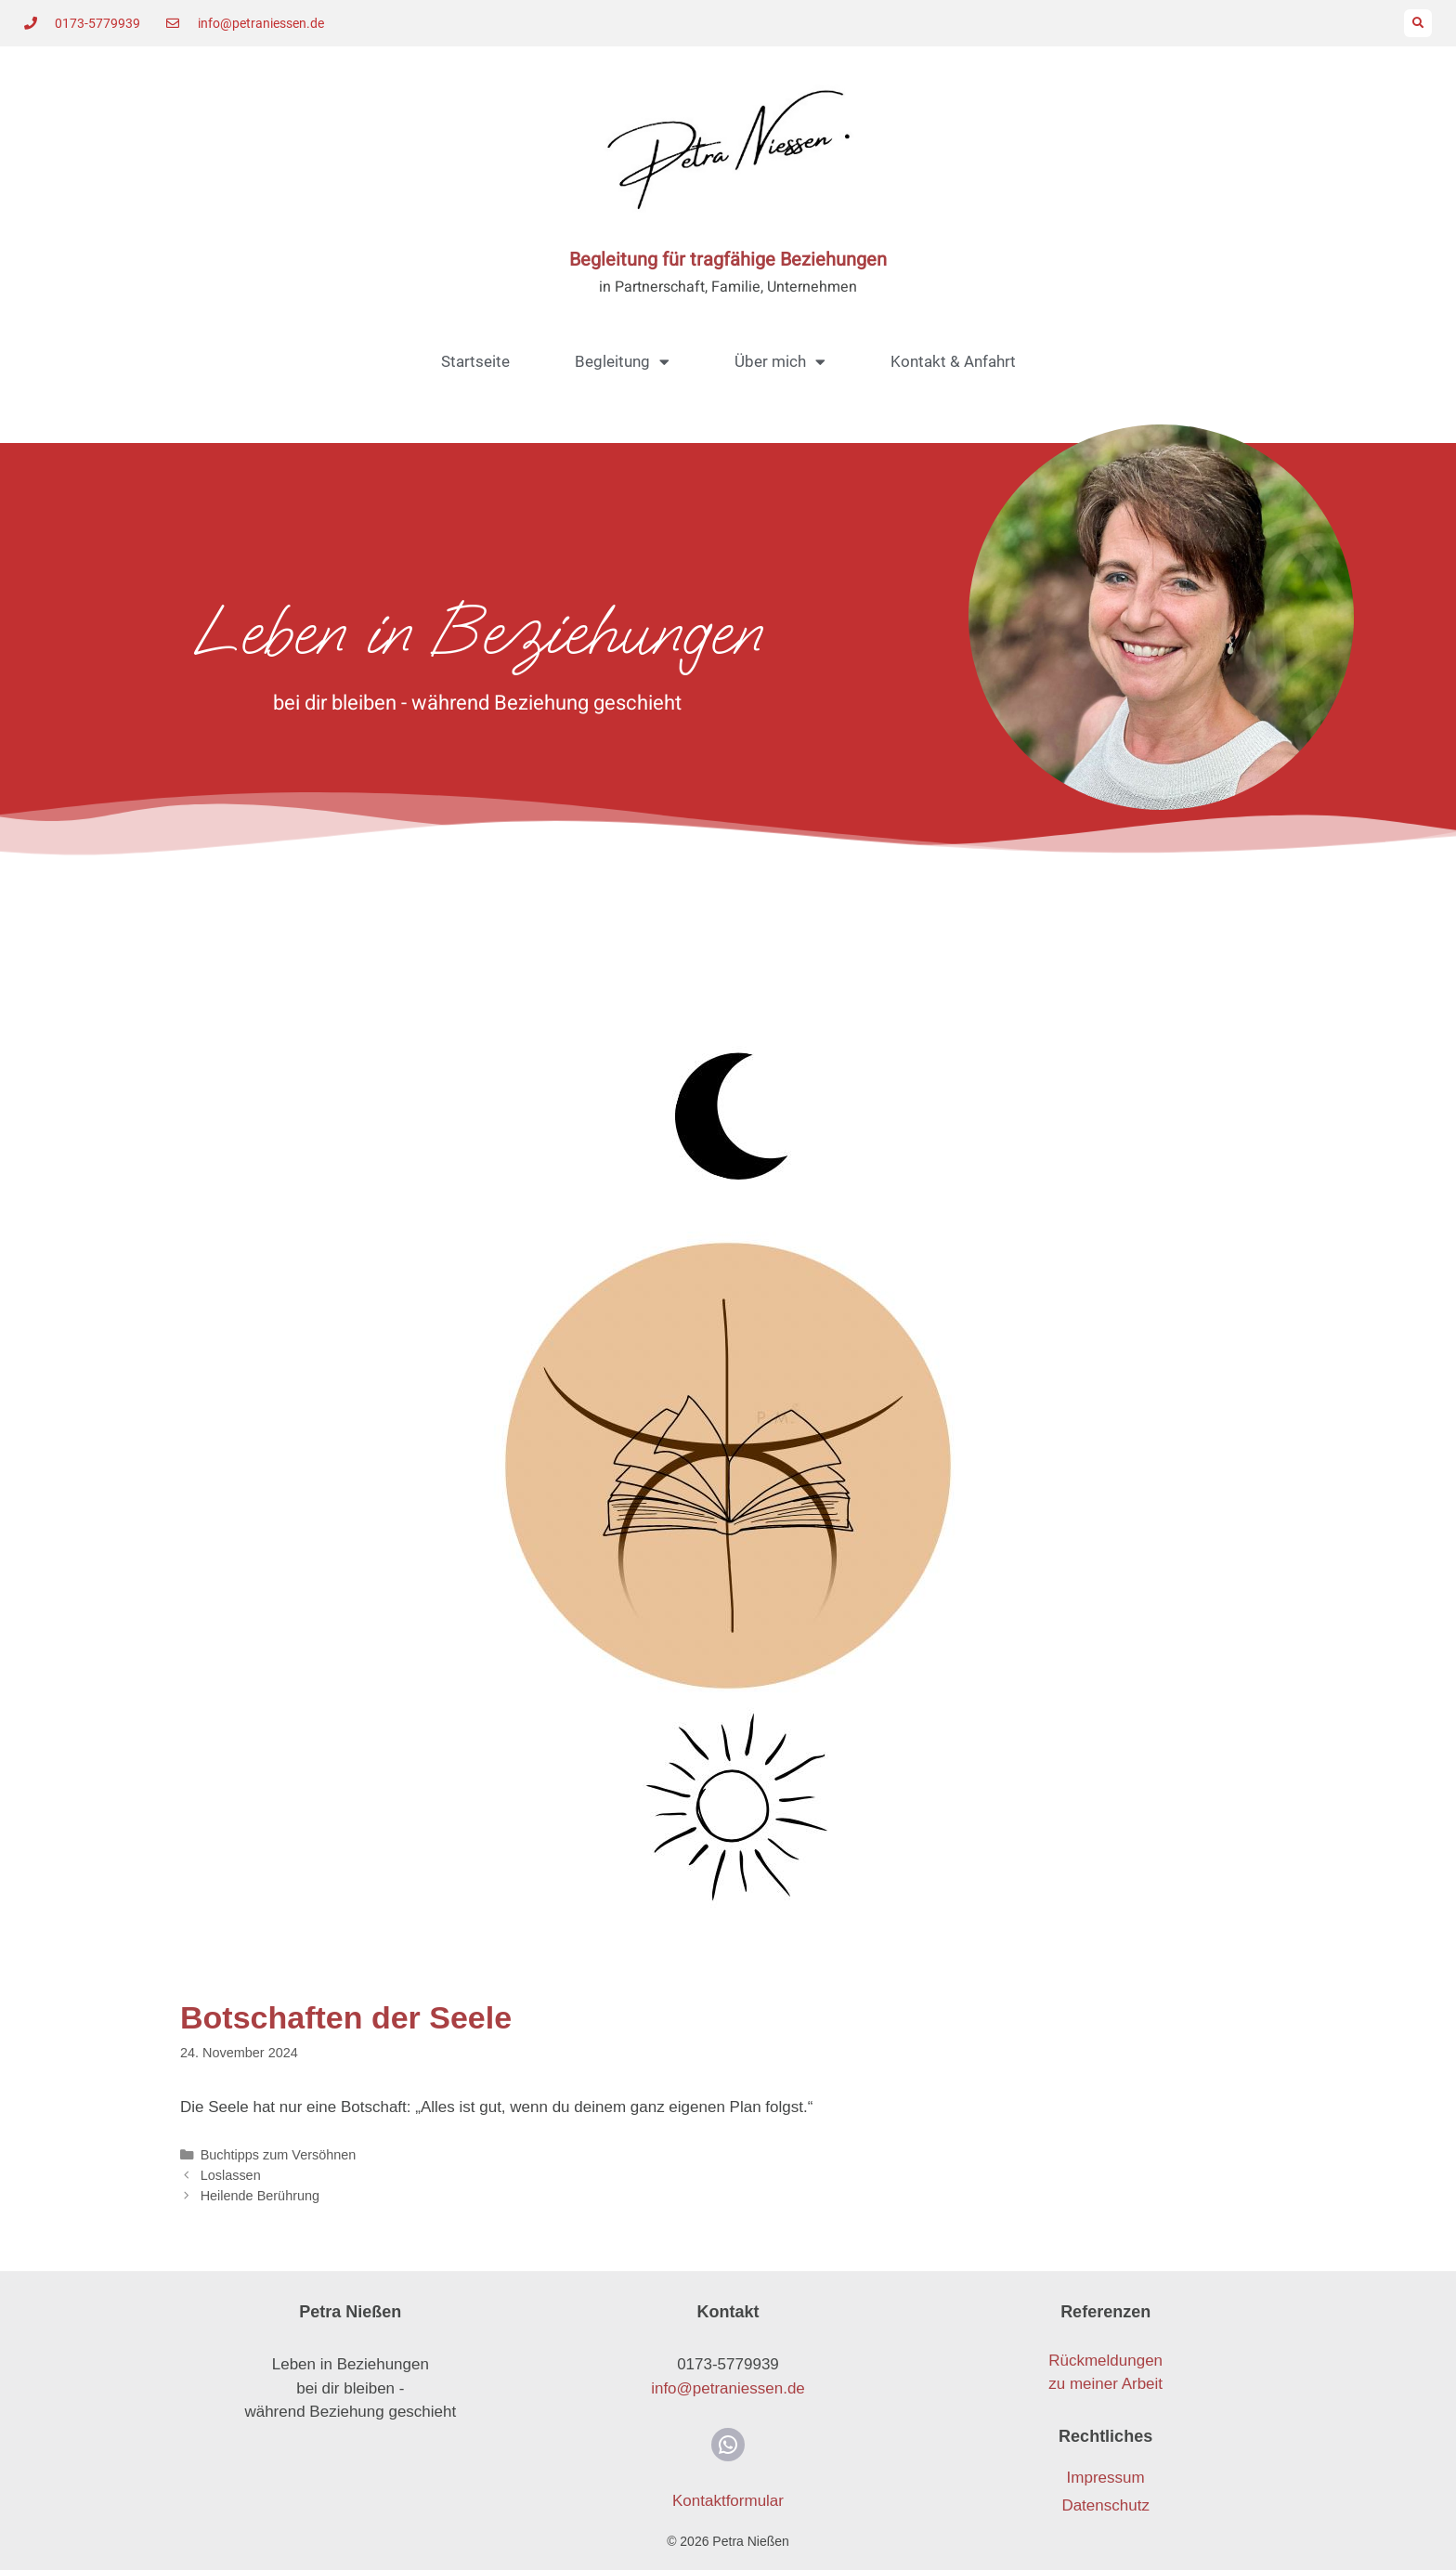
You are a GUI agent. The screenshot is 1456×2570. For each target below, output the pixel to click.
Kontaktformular (728, 2501)
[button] (1418, 23)
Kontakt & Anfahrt (953, 361)
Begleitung (622, 362)
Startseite (475, 361)
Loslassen (231, 2175)
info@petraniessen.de (728, 2388)
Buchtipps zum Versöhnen (279, 2154)
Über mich (780, 362)
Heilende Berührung (260, 2195)
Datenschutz (1105, 2505)
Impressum (1106, 2477)
